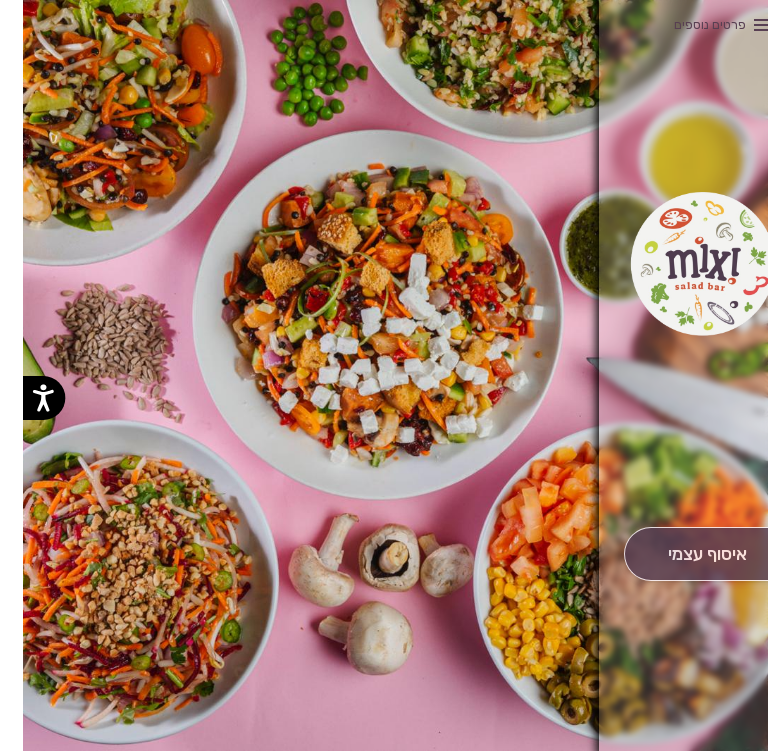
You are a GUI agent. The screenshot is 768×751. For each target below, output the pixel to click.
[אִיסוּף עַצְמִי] (684, 554)
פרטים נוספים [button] (687, 24)
